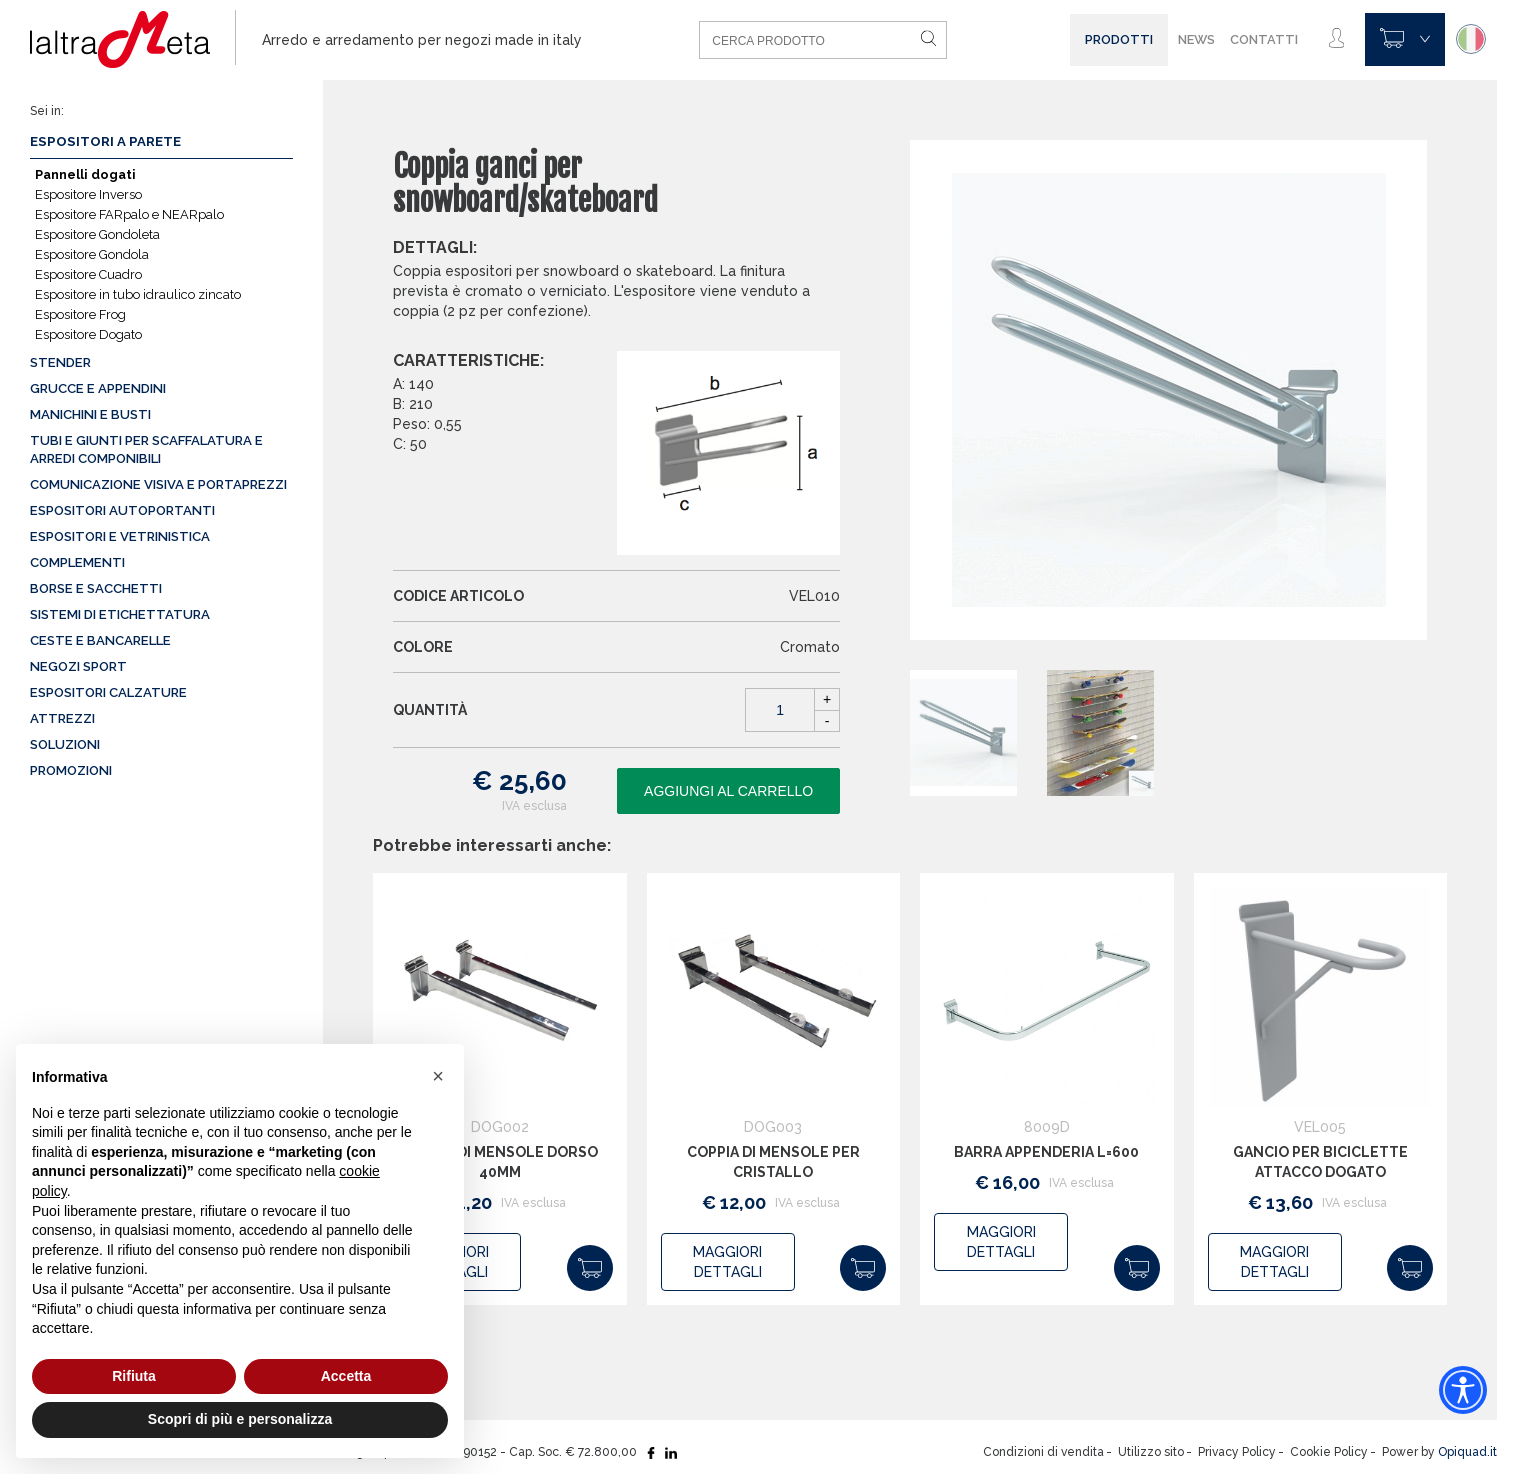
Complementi (77, 562)
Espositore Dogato (88, 334)
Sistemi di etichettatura (120, 614)
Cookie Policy (1329, 1452)
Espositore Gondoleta (97, 234)
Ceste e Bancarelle (100, 640)
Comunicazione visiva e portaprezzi (158, 484)
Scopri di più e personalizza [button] (240, 1419)
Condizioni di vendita (1043, 1452)
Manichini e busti (90, 414)
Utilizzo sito (1151, 1452)
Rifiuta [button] (134, 1376)
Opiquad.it (1467, 1452)
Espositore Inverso (88, 194)
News (1196, 39)
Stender (60, 362)
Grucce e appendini (98, 388)
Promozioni (71, 770)
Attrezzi (62, 718)
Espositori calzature (108, 692)
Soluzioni (65, 744)
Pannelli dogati (85, 174)
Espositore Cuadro (88, 274)
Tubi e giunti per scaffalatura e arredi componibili (146, 449)
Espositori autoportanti (122, 510)
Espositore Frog (80, 314)
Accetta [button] (346, 1376)
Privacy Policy (1237, 1452)
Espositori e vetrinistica (120, 536)
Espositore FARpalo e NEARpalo (129, 214)
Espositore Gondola (92, 254)
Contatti (1264, 39)
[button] (438, 1076)
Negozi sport (78, 666)
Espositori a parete (105, 141)
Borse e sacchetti (96, 588)
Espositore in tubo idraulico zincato (138, 294)
